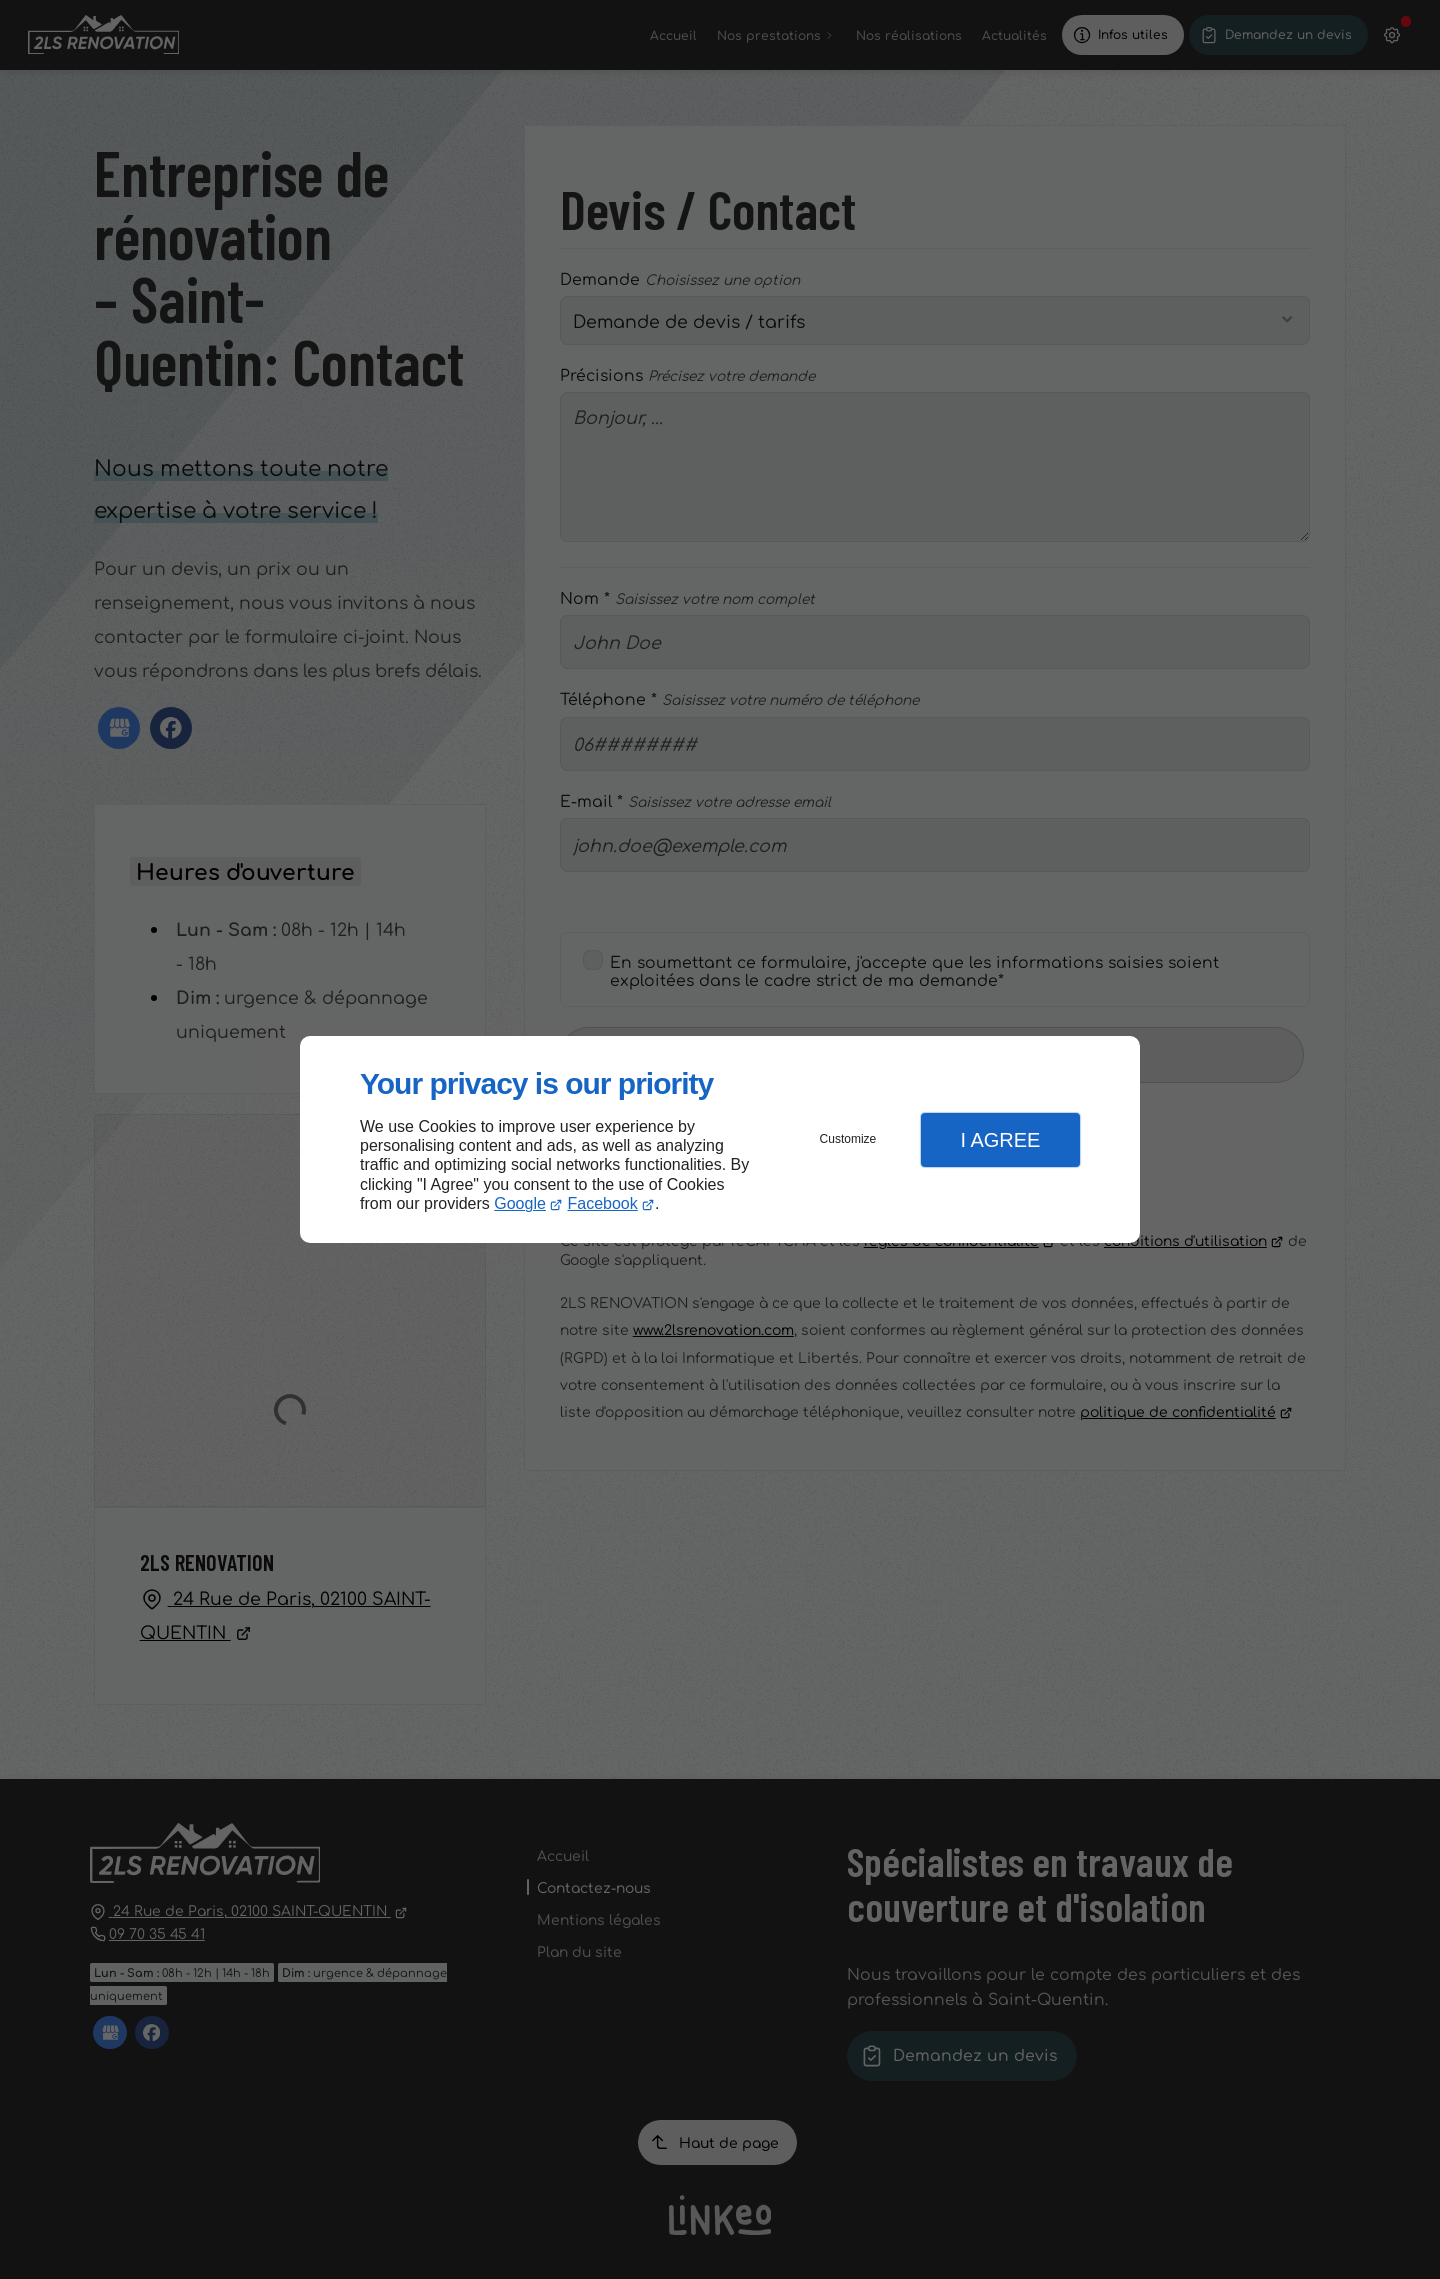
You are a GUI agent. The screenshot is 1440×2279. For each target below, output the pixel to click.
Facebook (603, 1203)
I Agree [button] (1000, 1140)
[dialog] (720, 1139)
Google (520, 1203)
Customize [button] (848, 1139)
